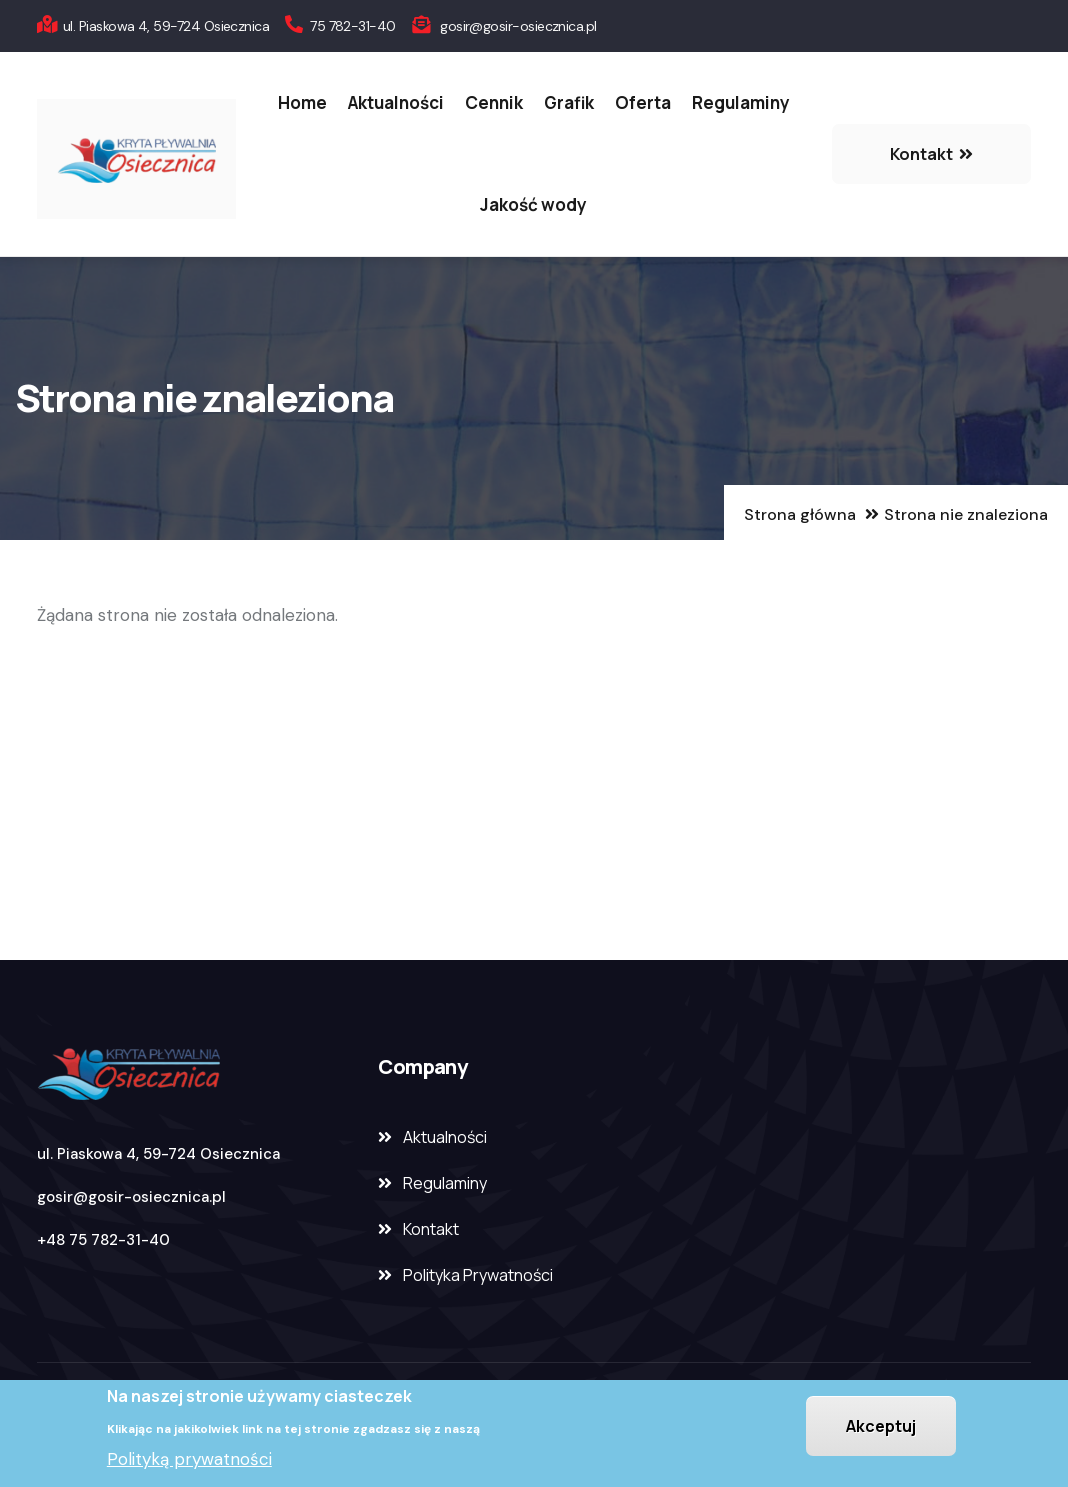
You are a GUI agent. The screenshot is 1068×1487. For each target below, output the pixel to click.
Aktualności (396, 102)
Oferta (643, 102)
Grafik (569, 102)
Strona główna (800, 514)
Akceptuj (881, 1427)
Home (302, 102)
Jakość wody (533, 204)
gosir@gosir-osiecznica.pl (131, 1197)
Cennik (494, 102)
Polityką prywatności (189, 1461)
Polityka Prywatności (478, 1275)
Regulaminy (741, 102)
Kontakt (431, 1229)
